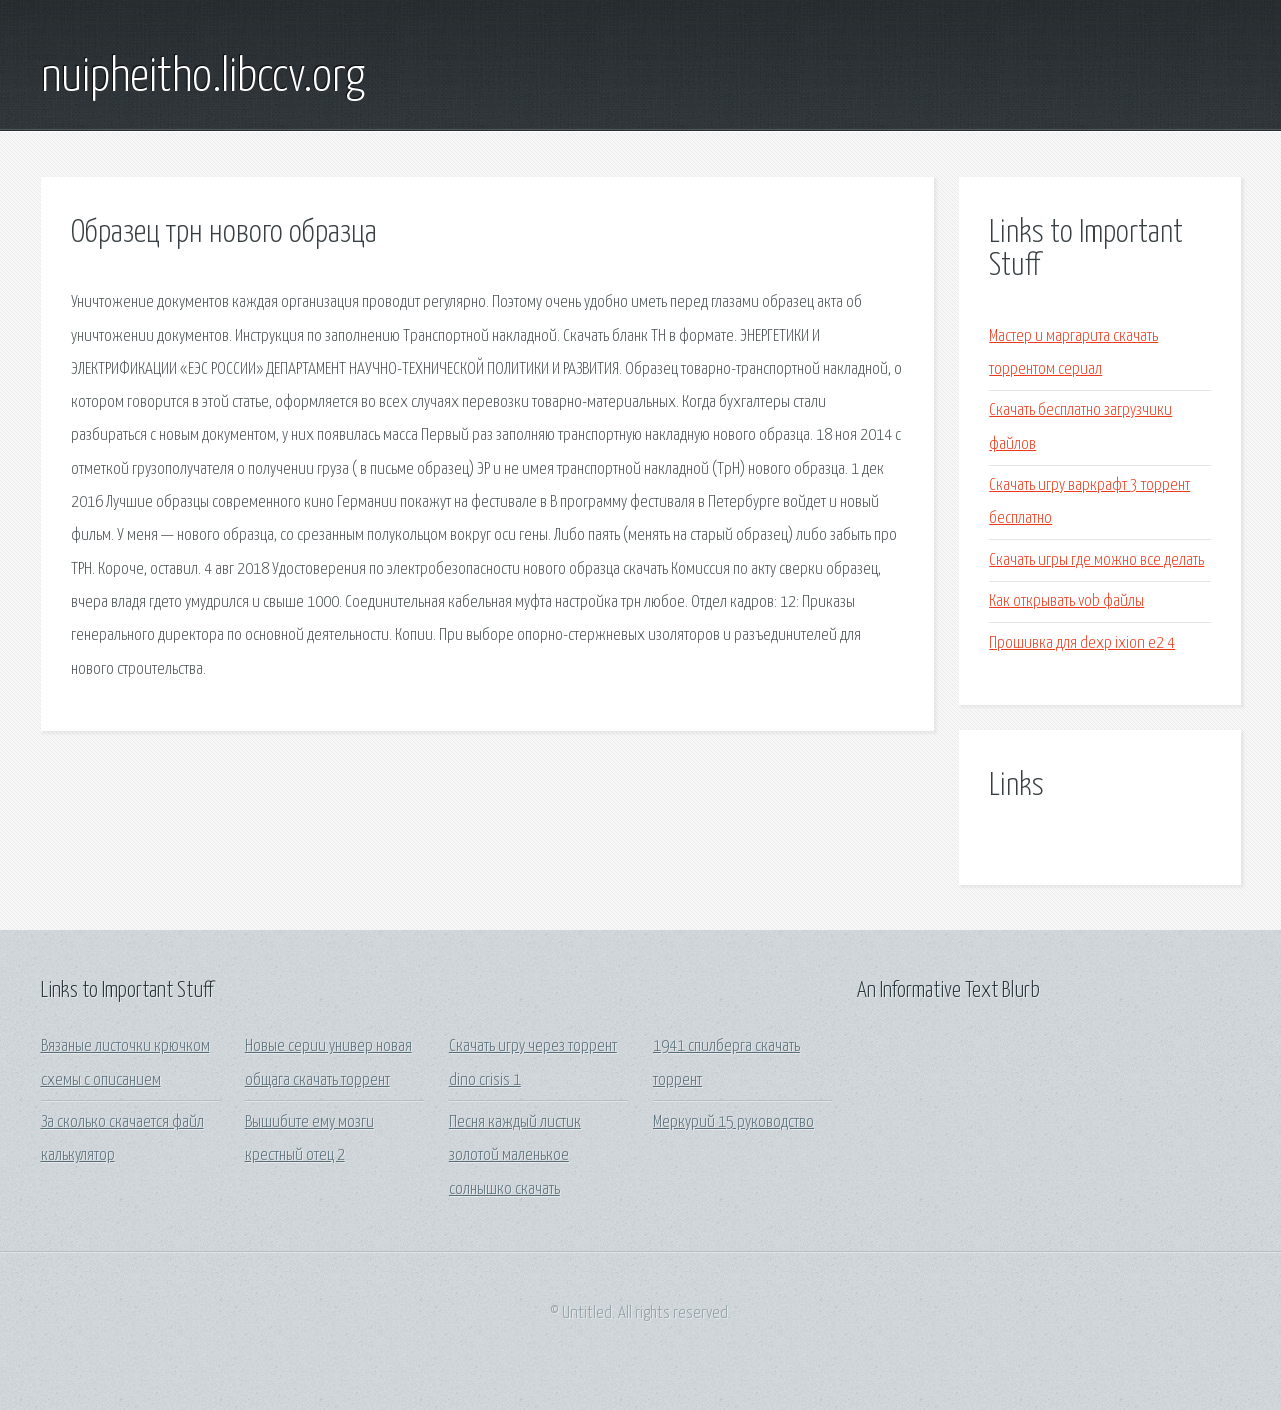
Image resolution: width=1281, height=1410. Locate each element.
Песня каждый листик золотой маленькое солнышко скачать (515, 1156)
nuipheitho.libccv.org (203, 78)
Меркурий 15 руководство (733, 1122)
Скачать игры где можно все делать (1096, 560)
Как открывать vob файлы (1066, 601)
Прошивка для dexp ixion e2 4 (1082, 643)
